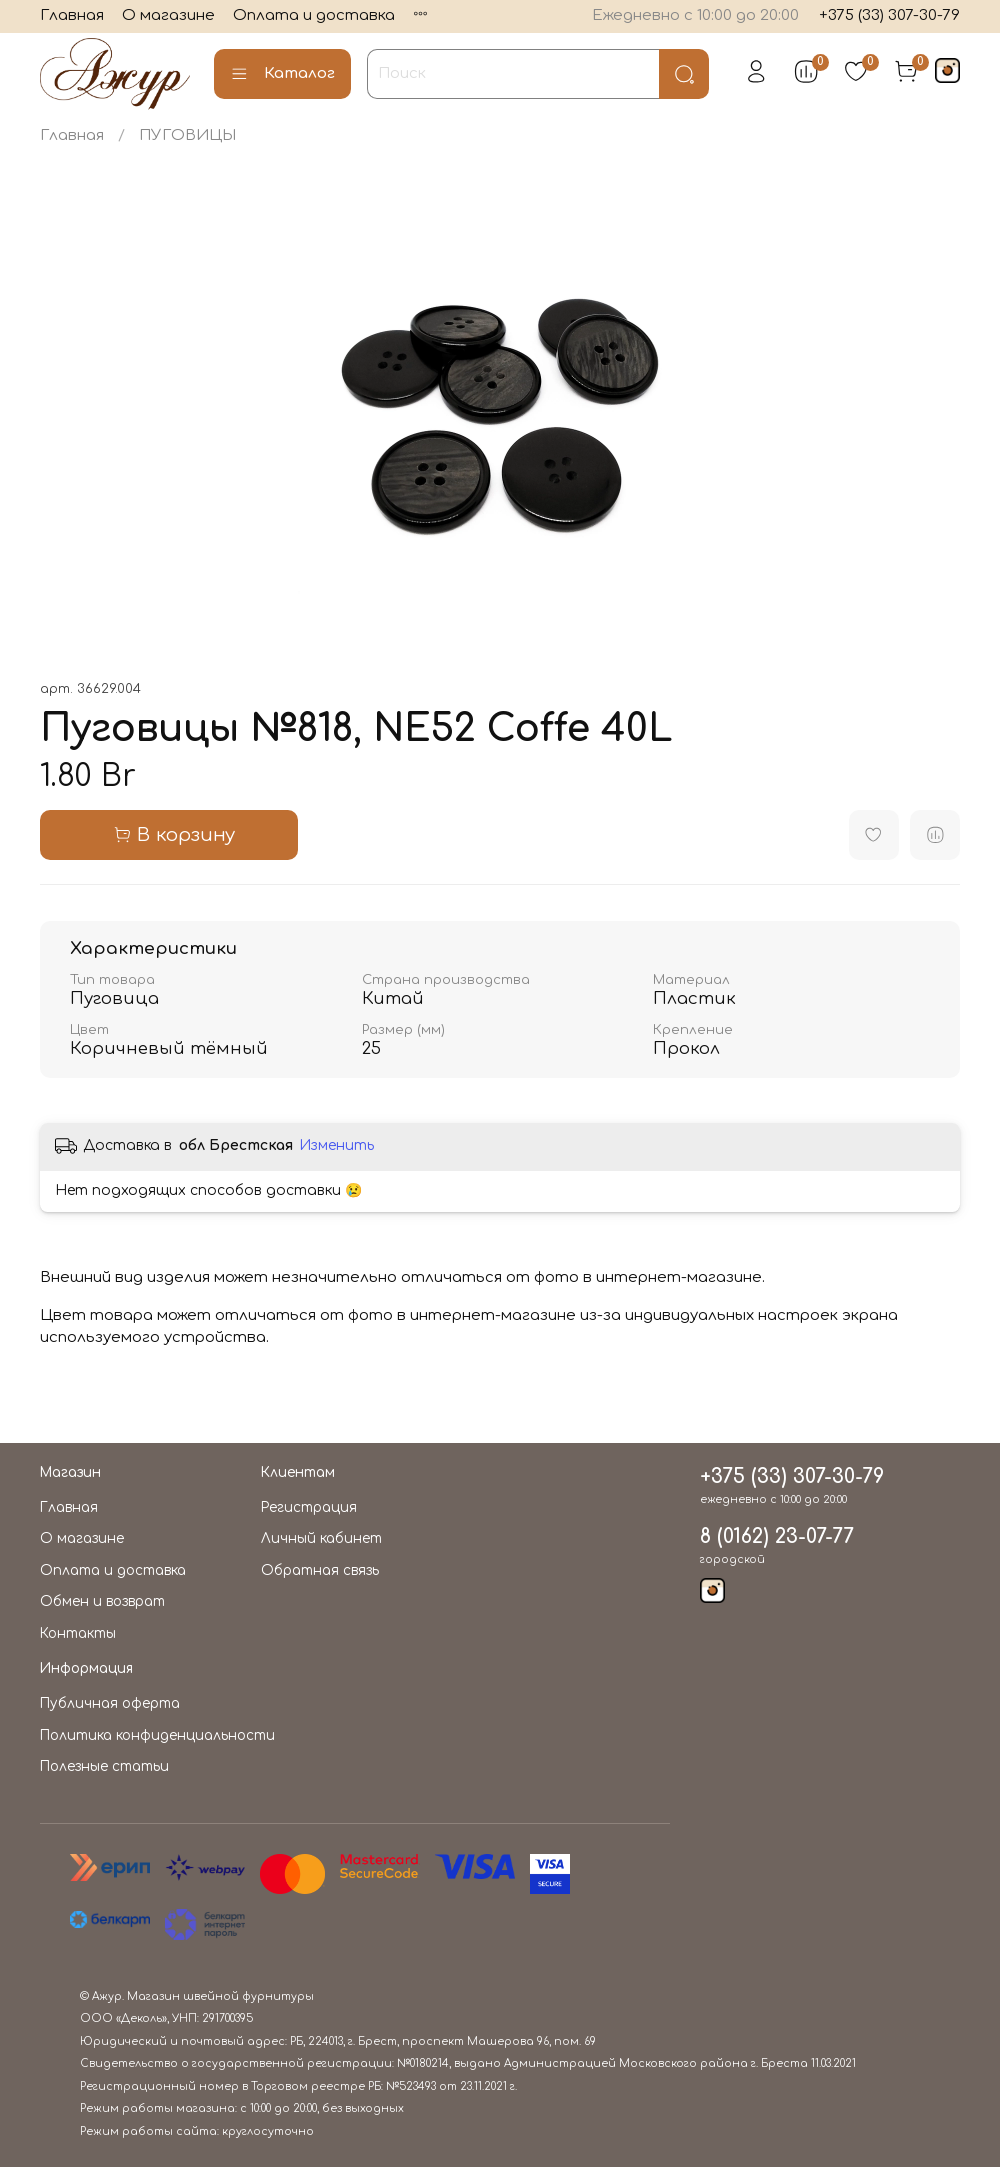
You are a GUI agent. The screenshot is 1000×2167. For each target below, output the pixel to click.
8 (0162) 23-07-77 (777, 1537)
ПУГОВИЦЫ (187, 135)
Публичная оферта (110, 1703)
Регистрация (309, 1507)
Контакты (78, 1633)
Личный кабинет (321, 1538)
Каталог (282, 74)
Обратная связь (320, 1570)
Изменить (336, 1145)
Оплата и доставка (314, 15)
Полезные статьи (104, 1766)
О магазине (168, 15)
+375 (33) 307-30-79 (889, 15)
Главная (72, 15)
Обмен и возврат (102, 1601)
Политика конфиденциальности (157, 1735)
